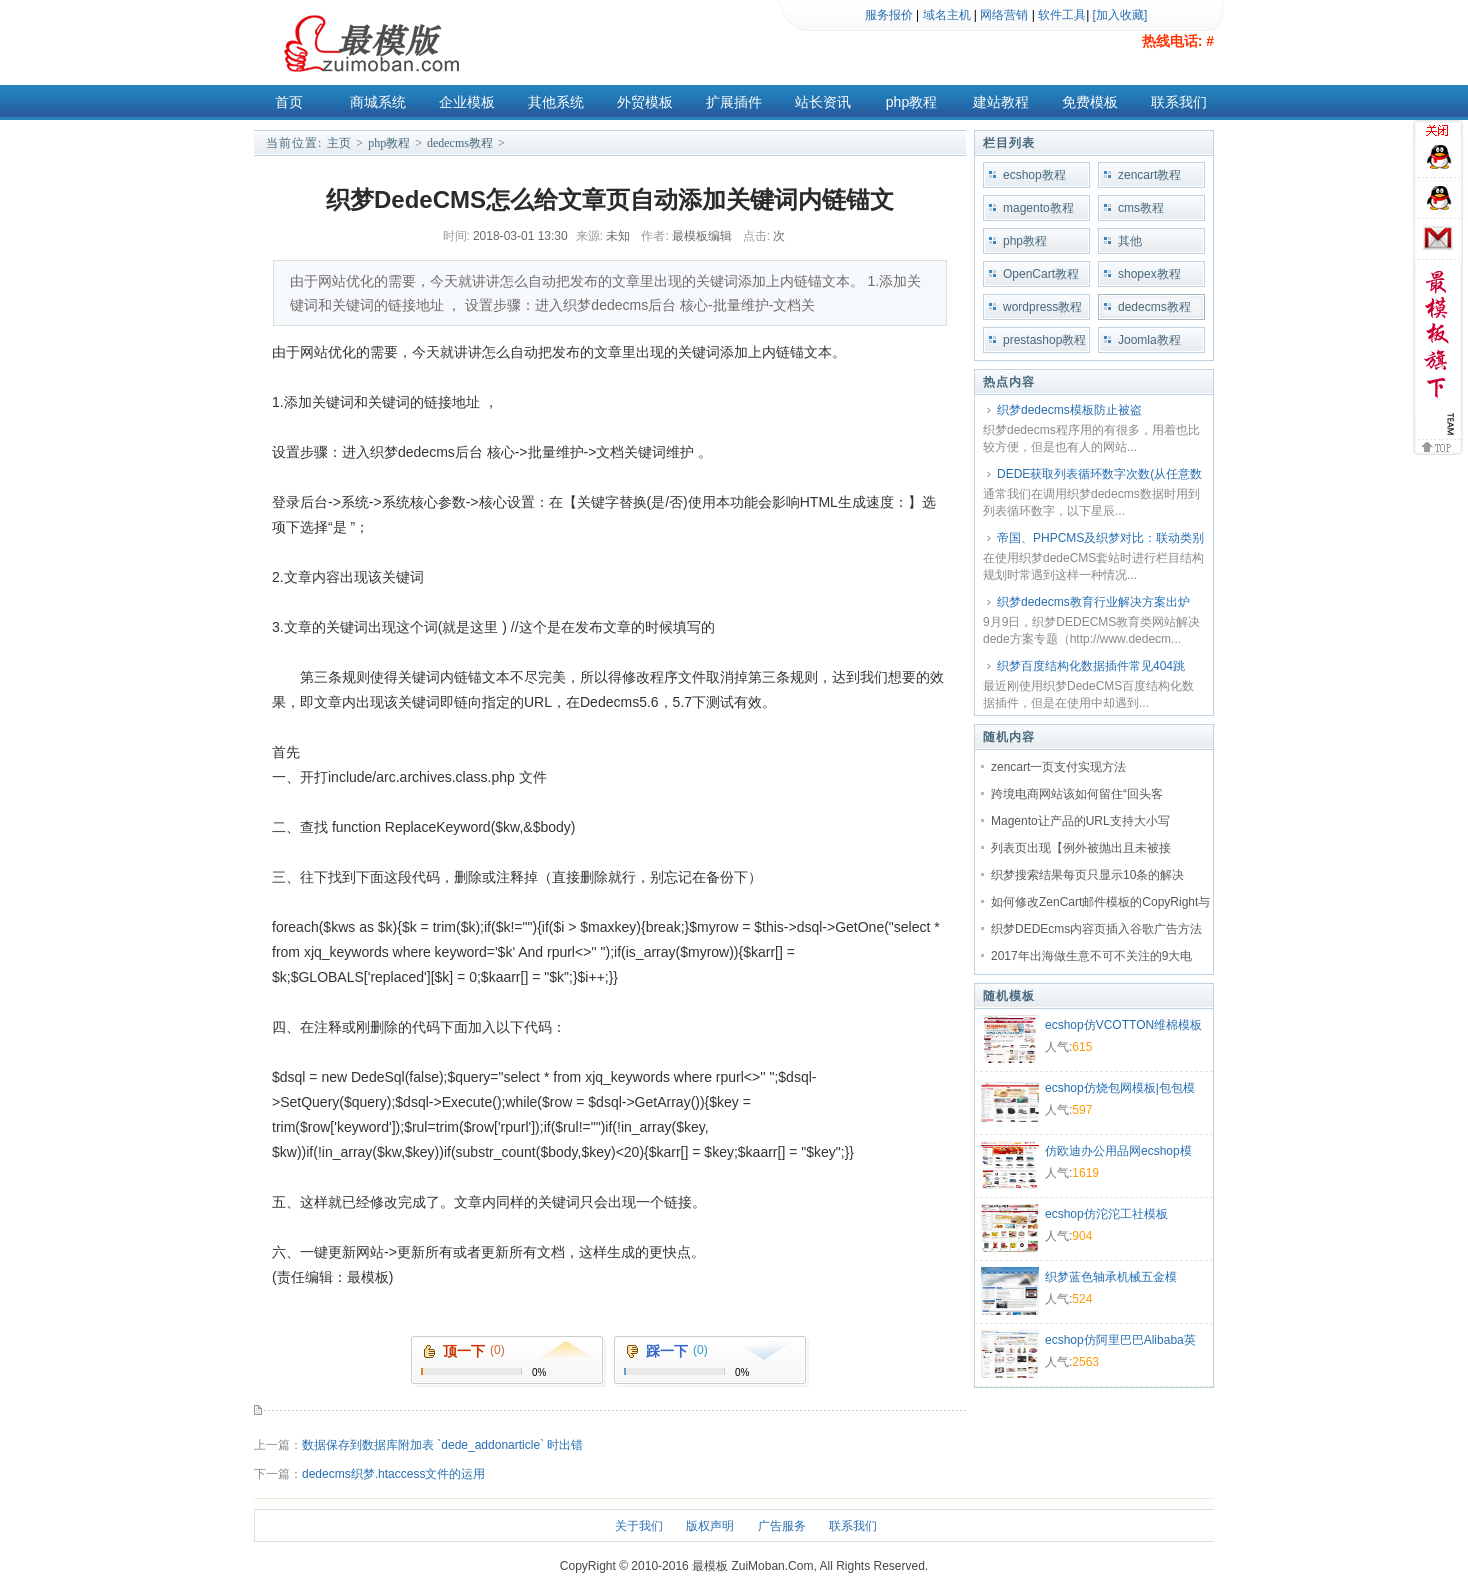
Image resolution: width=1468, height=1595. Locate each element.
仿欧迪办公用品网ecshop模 (1118, 1151)
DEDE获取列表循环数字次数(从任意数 (1099, 474)
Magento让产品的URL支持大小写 (1080, 821)
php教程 (911, 102)
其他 (1130, 241)
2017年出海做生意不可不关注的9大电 (1091, 956)
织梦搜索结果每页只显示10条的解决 (1087, 875)
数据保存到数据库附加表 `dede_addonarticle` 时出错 (442, 1445)
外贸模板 (645, 102)
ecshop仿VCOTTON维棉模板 (1123, 1025)
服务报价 (889, 15)
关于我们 (639, 1526)
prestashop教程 (1044, 340)
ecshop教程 (1034, 175)
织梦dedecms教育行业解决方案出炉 (1093, 602)
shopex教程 (1149, 274)
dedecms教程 (460, 143)
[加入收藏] (1120, 15)
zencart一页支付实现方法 (1058, 767)
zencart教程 (1149, 175)
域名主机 (947, 15)
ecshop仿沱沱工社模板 (1106, 1214)
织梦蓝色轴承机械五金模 (1111, 1277)
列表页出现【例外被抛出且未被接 (1081, 848)
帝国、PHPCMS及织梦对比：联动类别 (1100, 538)
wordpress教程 (1042, 307)
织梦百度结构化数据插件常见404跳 (1091, 666)
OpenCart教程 (1041, 274)
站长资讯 (823, 102)
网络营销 (1004, 15)
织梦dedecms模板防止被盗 (1069, 410)
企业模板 (467, 102)
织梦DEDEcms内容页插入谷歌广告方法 (1096, 929)
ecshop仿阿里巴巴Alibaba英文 (1120, 1342)
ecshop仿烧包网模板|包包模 (1120, 1088)
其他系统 (556, 102)
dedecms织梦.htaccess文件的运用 (393, 1474)
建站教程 (1001, 102)
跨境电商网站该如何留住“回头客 (1077, 794)
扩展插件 (734, 102)
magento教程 (1038, 208)
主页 (339, 143)
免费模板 (1090, 102)
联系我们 (1179, 102)
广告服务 (782, 1526)
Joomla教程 (1149, 340)
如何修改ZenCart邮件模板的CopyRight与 (1100, 902)
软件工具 (1062, 15)
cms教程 (1141, 208)
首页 (289, 102)
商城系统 (378, 102)
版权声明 (710, 1526)
